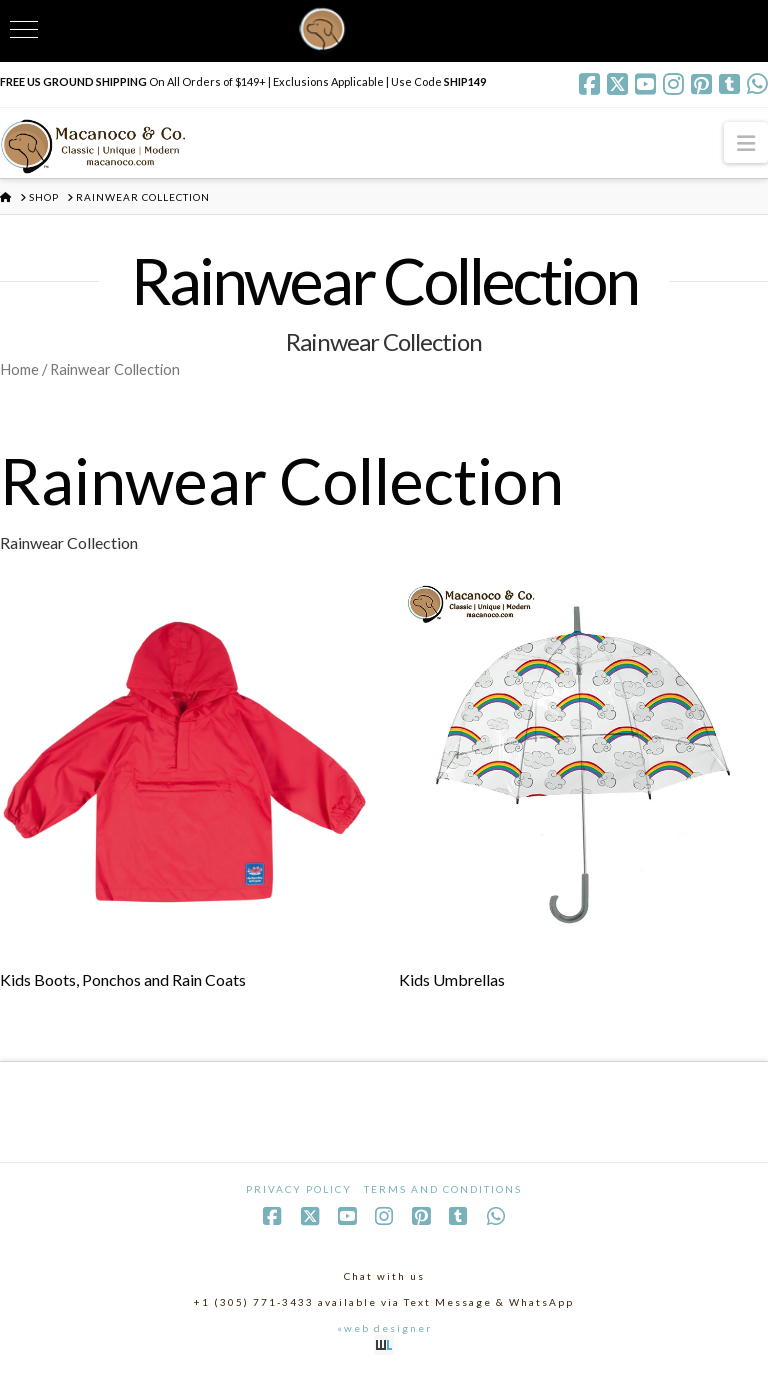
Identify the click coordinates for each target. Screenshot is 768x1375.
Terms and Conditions (443, 1189)
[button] (746, 142)
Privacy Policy (299, 1189)
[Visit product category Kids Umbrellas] (583, 788)
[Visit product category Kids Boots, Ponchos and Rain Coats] (184, 788)
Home (19, 369)
